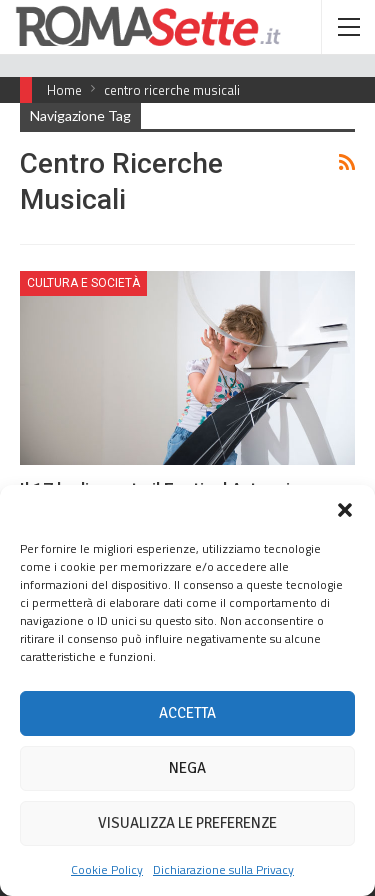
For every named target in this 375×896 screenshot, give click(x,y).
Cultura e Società (83, 283)
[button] (345, 510)
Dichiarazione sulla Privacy (223, 869)
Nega (187, 768)
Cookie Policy (107, 869)
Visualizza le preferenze (187, 823)
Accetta (187, 713)
